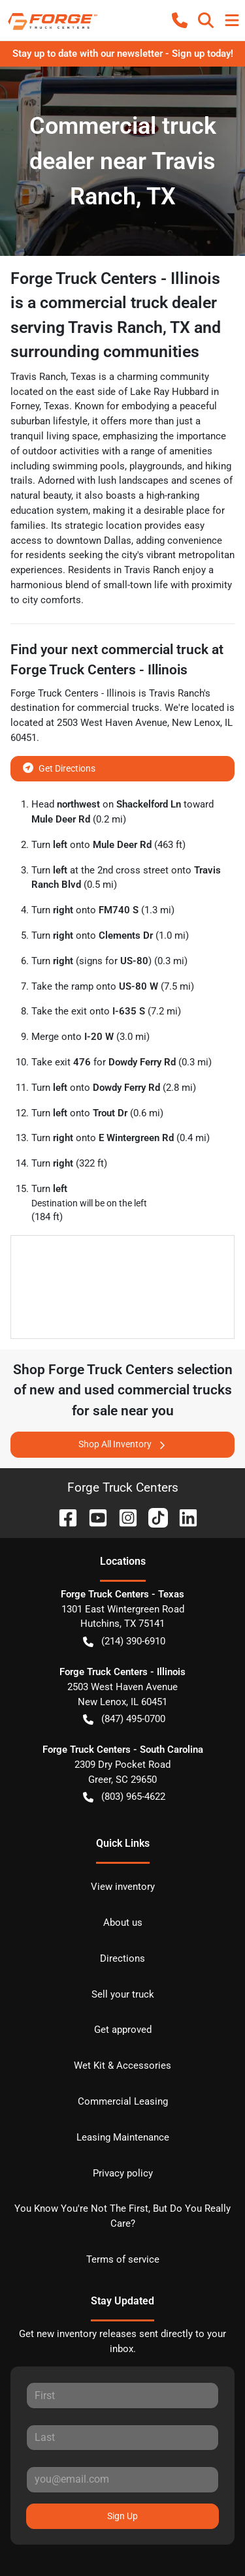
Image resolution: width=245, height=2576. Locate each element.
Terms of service (122, 2259)
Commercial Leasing (123, 2101)
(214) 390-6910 (124, 1641)
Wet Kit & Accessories (122, 2065)
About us (122, 1922)
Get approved (123, 2029)
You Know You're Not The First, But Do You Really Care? (122, 2216)
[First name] (122, 2395)
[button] (180, 20)
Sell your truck (122, 1994)
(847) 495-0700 (124, 1719)
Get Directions (59, 767)
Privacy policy (123, 2173)
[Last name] (122, 2438)
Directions (122, 1958)
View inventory (123, 1887)
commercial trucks (118, 708)
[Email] (122, 2479)
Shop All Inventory (122, 1444)
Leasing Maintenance (122, 2137)
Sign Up (122, 2516)
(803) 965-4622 (124, 1796)
